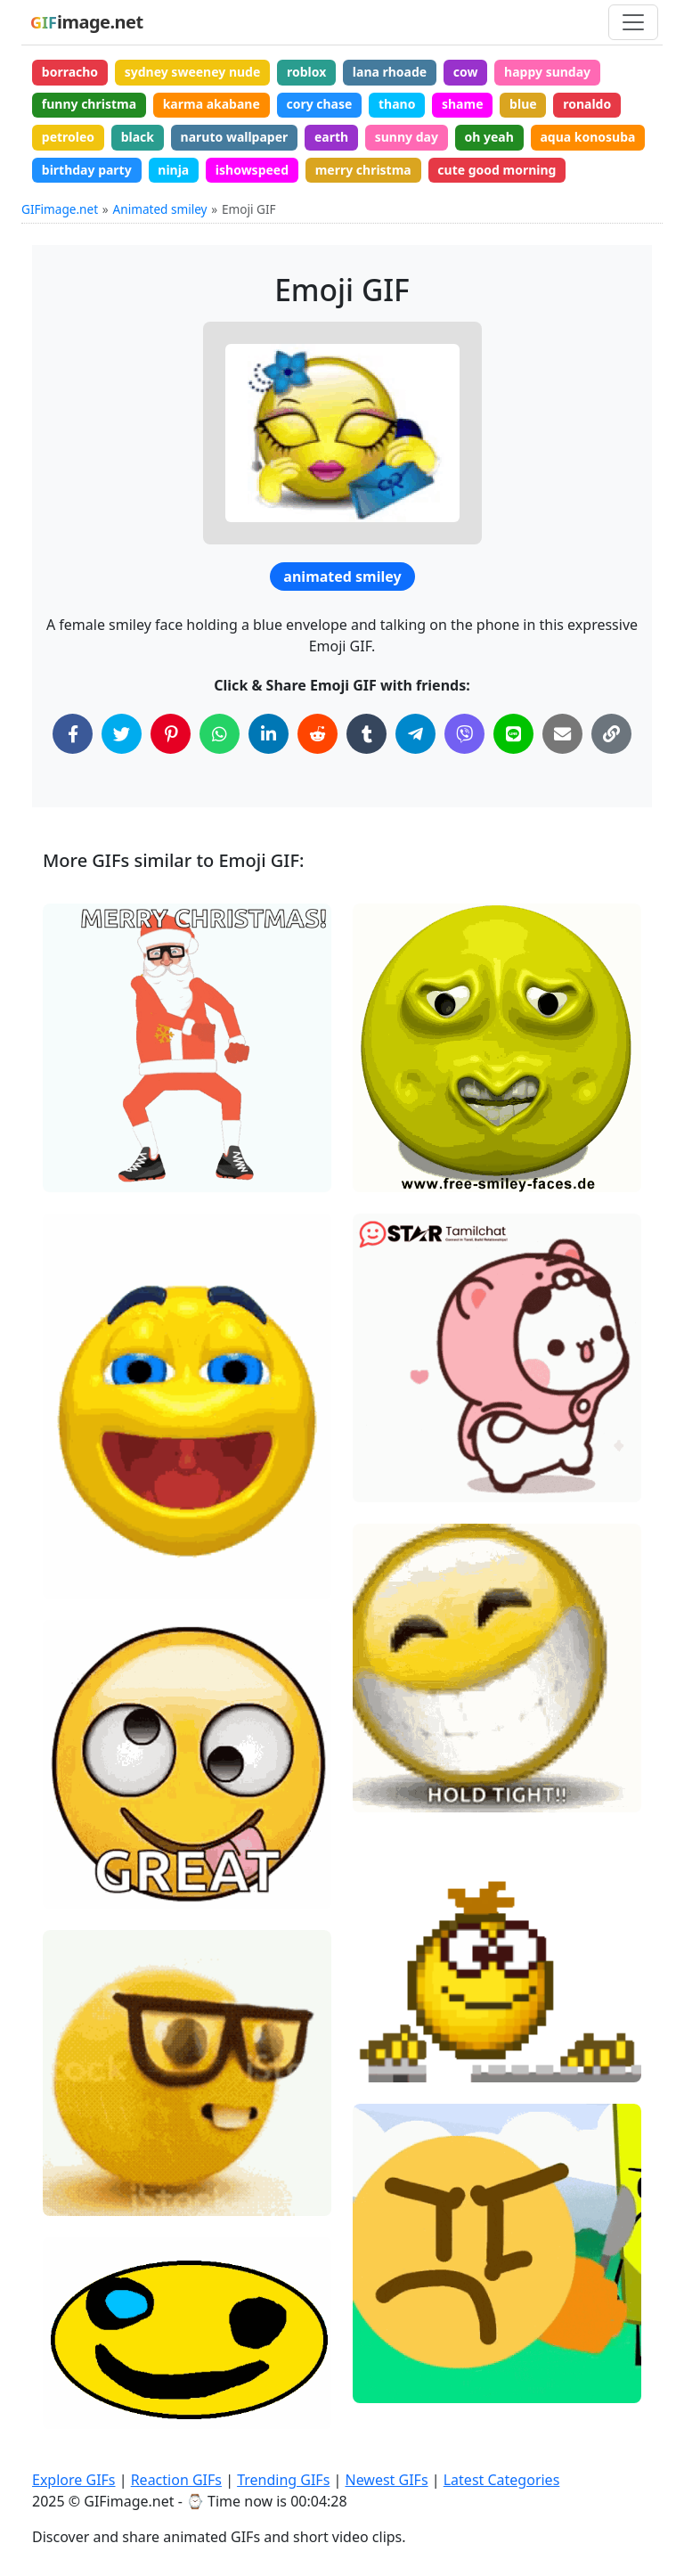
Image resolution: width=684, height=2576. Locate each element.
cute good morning (496, 169)
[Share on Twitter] (122, 734)
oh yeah (489, 136)
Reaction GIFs (176, 2480)
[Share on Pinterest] (171, 734)
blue (522, 103)
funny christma (89, 103)
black (137, 136)
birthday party (87, 169)
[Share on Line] (513, 734)
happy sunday (547, 71)
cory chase (319, 103)
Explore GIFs (74, 2480)
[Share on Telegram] (415, 734)
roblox (306, 71)
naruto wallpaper (235, 136)
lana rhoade (390, 71)
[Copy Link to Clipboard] (611, 734)
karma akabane (211, 103)
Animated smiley (160, 208)
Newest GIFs (386, 2480)
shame (463, 103)
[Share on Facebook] (73, 734)
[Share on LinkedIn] (268, 734)
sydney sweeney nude (193, 71)
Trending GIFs (283, 2480)
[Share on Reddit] (317, 734)
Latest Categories (502, 2480)
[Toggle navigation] (633, 22)
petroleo (68, 136)
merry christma (363, 169)
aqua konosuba (587, 136)
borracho (70, 71)
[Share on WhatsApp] (220, 734)
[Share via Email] (562, 734)
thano (397, 103)
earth (331, 136)
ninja (173, 169)
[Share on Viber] (464, 734)
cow (465, 71)
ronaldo (587, 103)
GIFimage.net (59, 208)
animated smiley (342, 576)
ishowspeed (252, 169)
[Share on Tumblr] (366, 734)
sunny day (406, 136)
